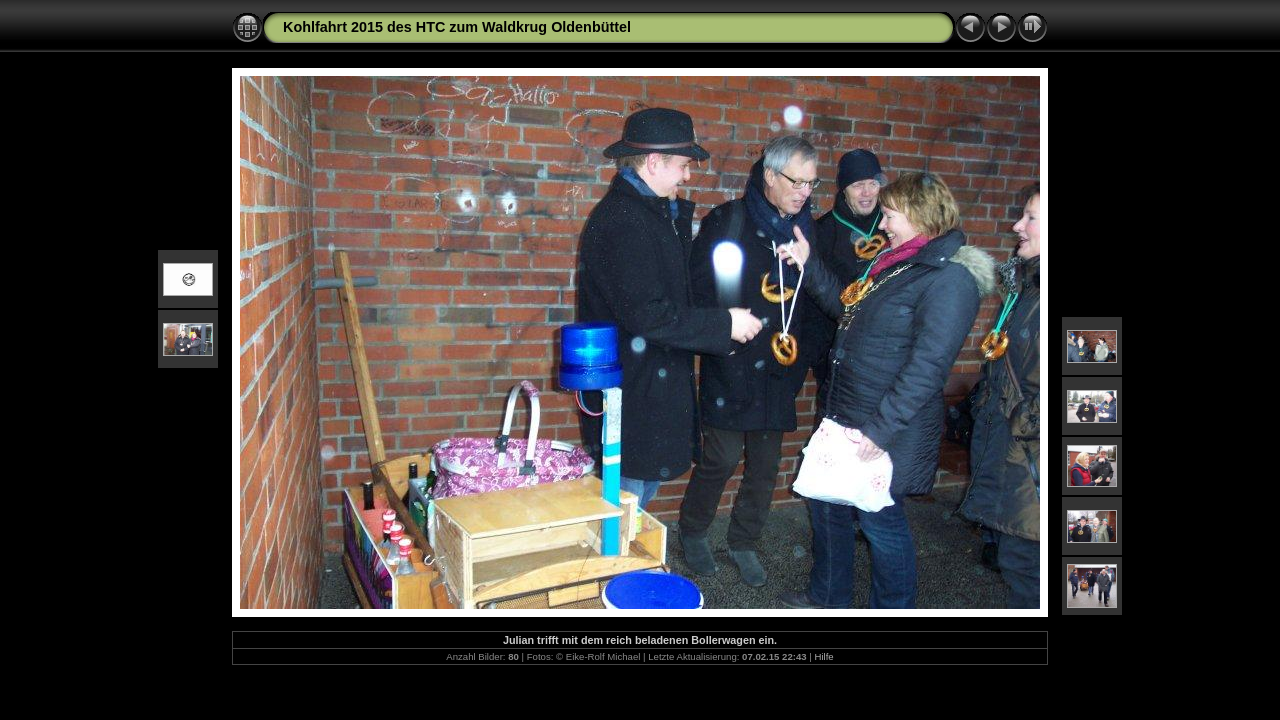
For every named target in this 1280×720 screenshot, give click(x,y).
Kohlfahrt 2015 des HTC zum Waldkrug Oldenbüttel (457, 27)
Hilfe (823, 656)
